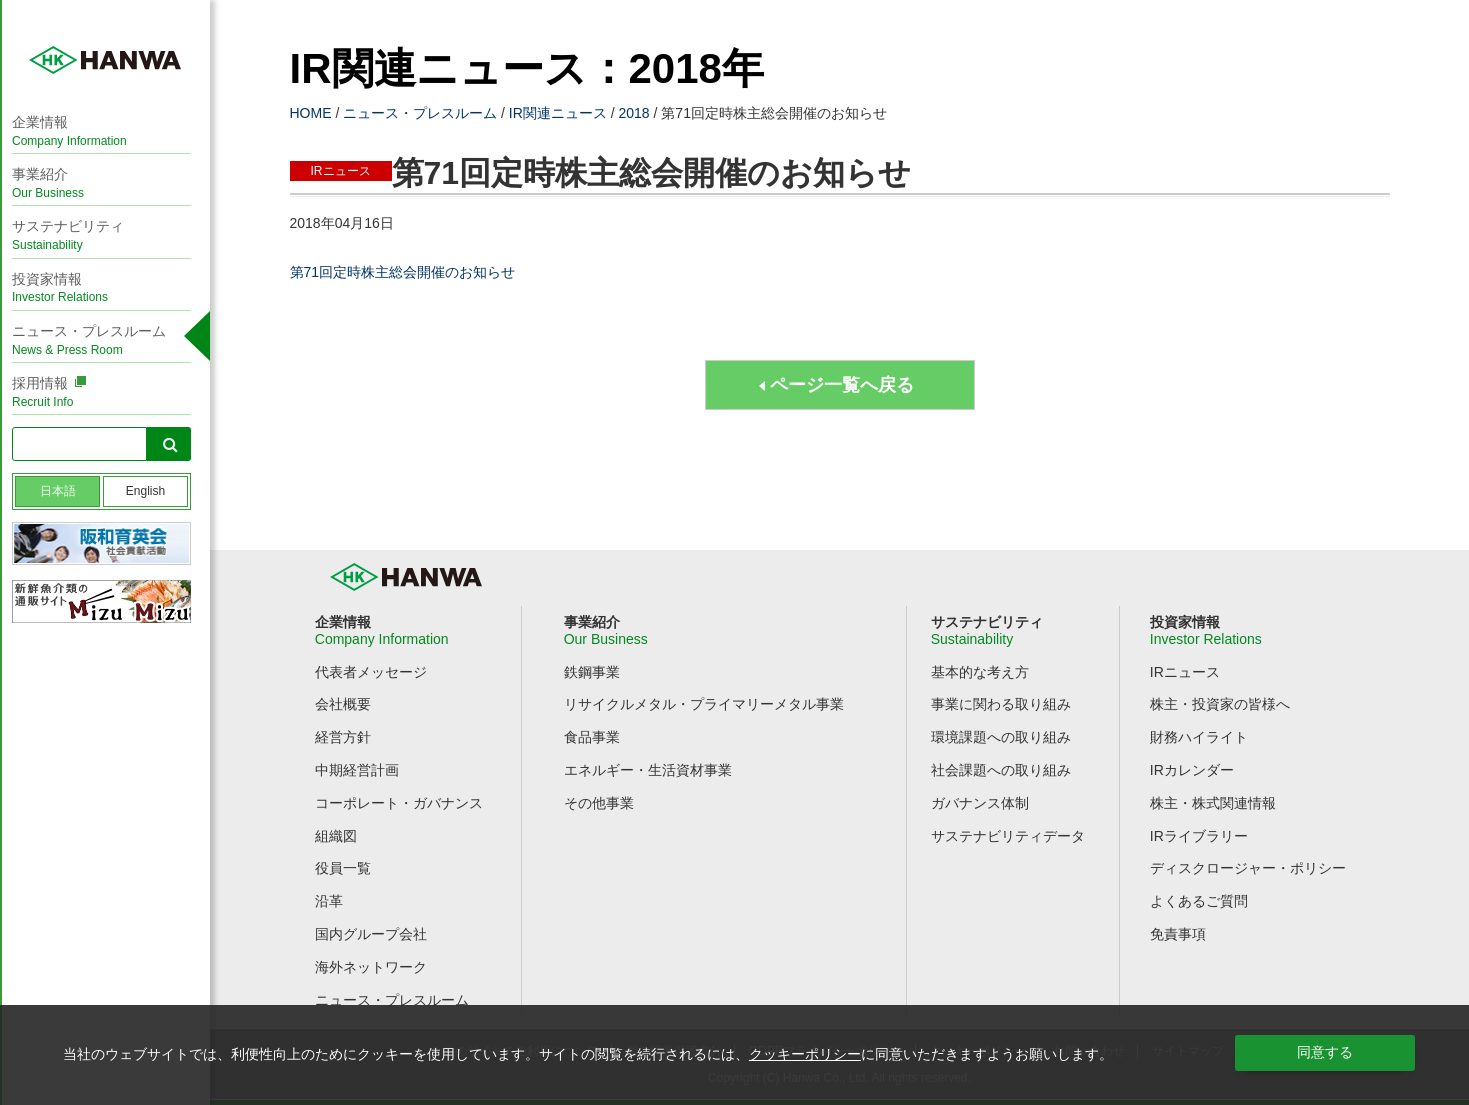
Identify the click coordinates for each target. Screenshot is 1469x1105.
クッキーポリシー (805, 1054)
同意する (1325, 1052)
